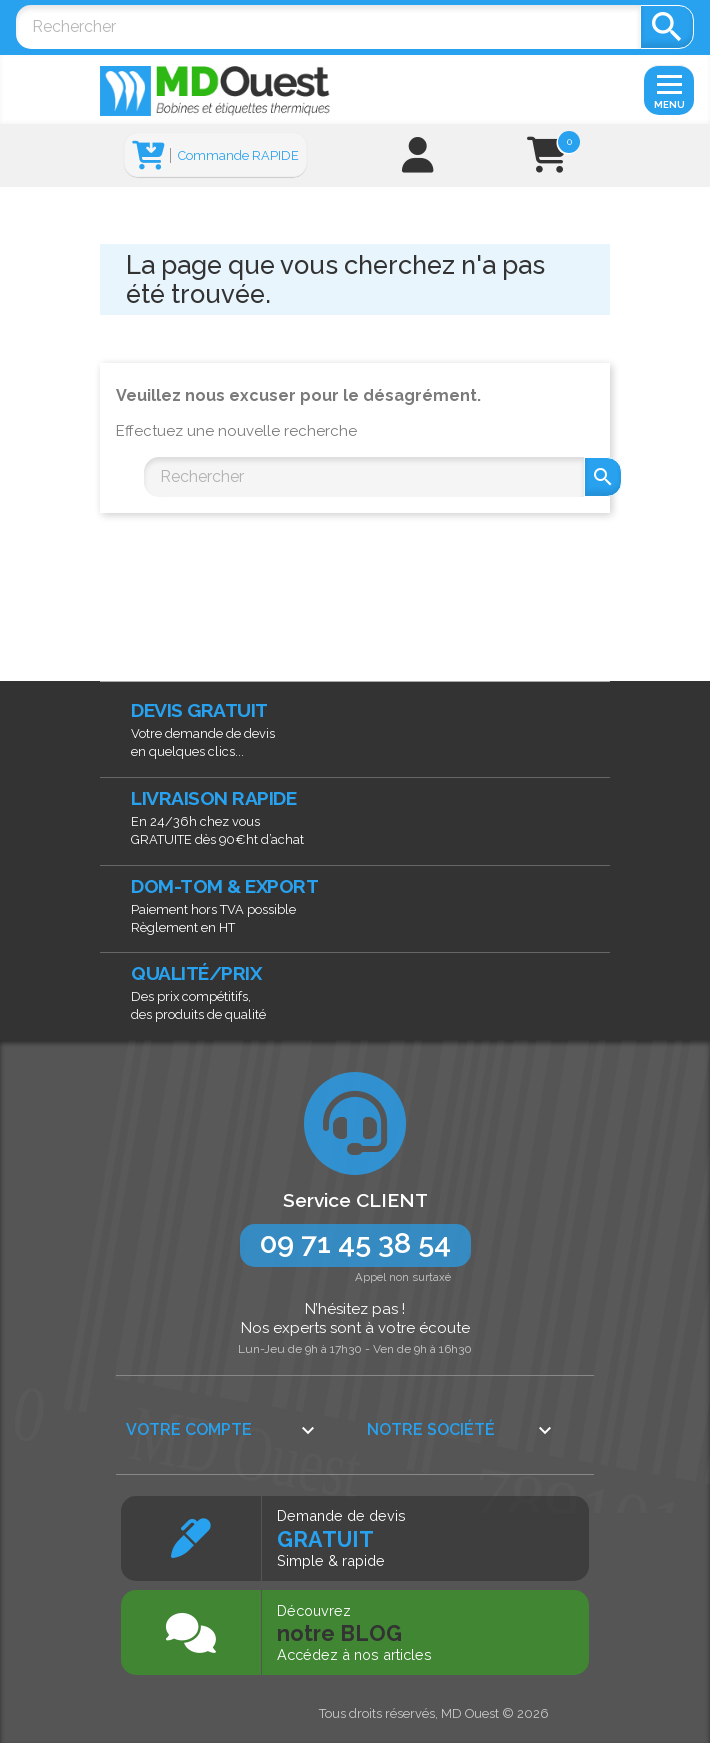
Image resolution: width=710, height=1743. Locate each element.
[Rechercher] (328, 27)
